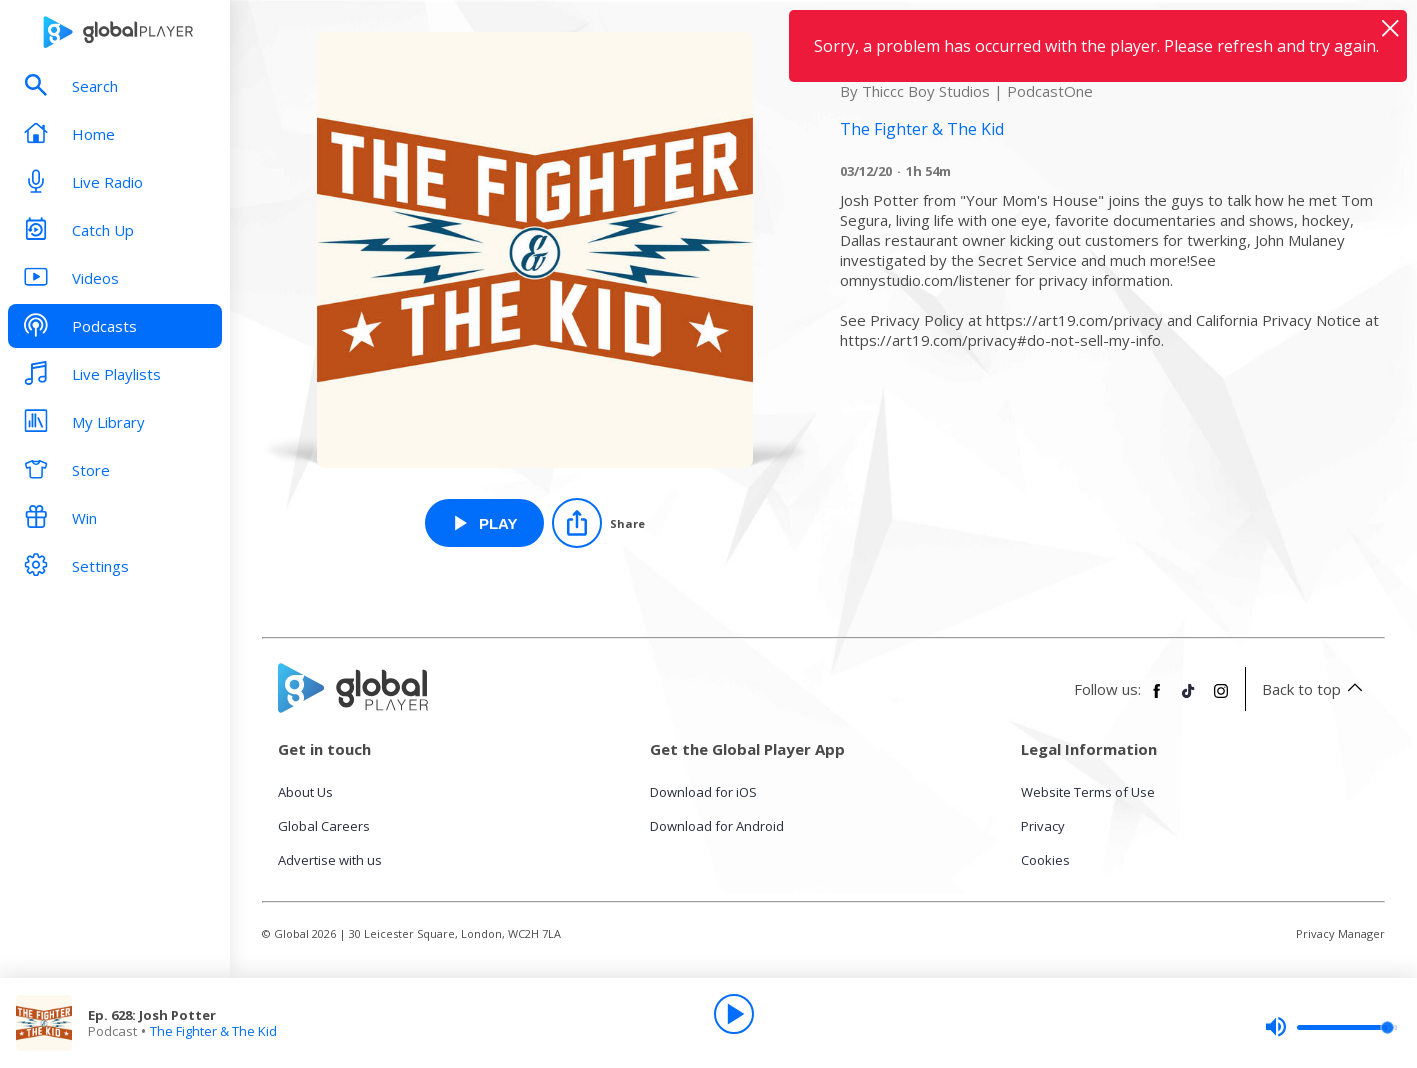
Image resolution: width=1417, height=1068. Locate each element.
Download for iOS (703, 792)
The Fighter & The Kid (213, 1031)
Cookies (1045, 860)
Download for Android (717, 826)
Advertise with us (330, 860)
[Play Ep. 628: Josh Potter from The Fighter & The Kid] (484, 523)
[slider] (1331, 1027)
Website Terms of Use (1088, 792)
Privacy (1043, 826)
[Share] (598, 523)
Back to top (1315, 689)
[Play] (734, 1014)
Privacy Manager (1340, 933)
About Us (305, 792)
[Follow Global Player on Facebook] (1157, 699)
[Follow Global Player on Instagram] (1221, 699)
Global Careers (324, 826)
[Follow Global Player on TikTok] (1189, 699)
